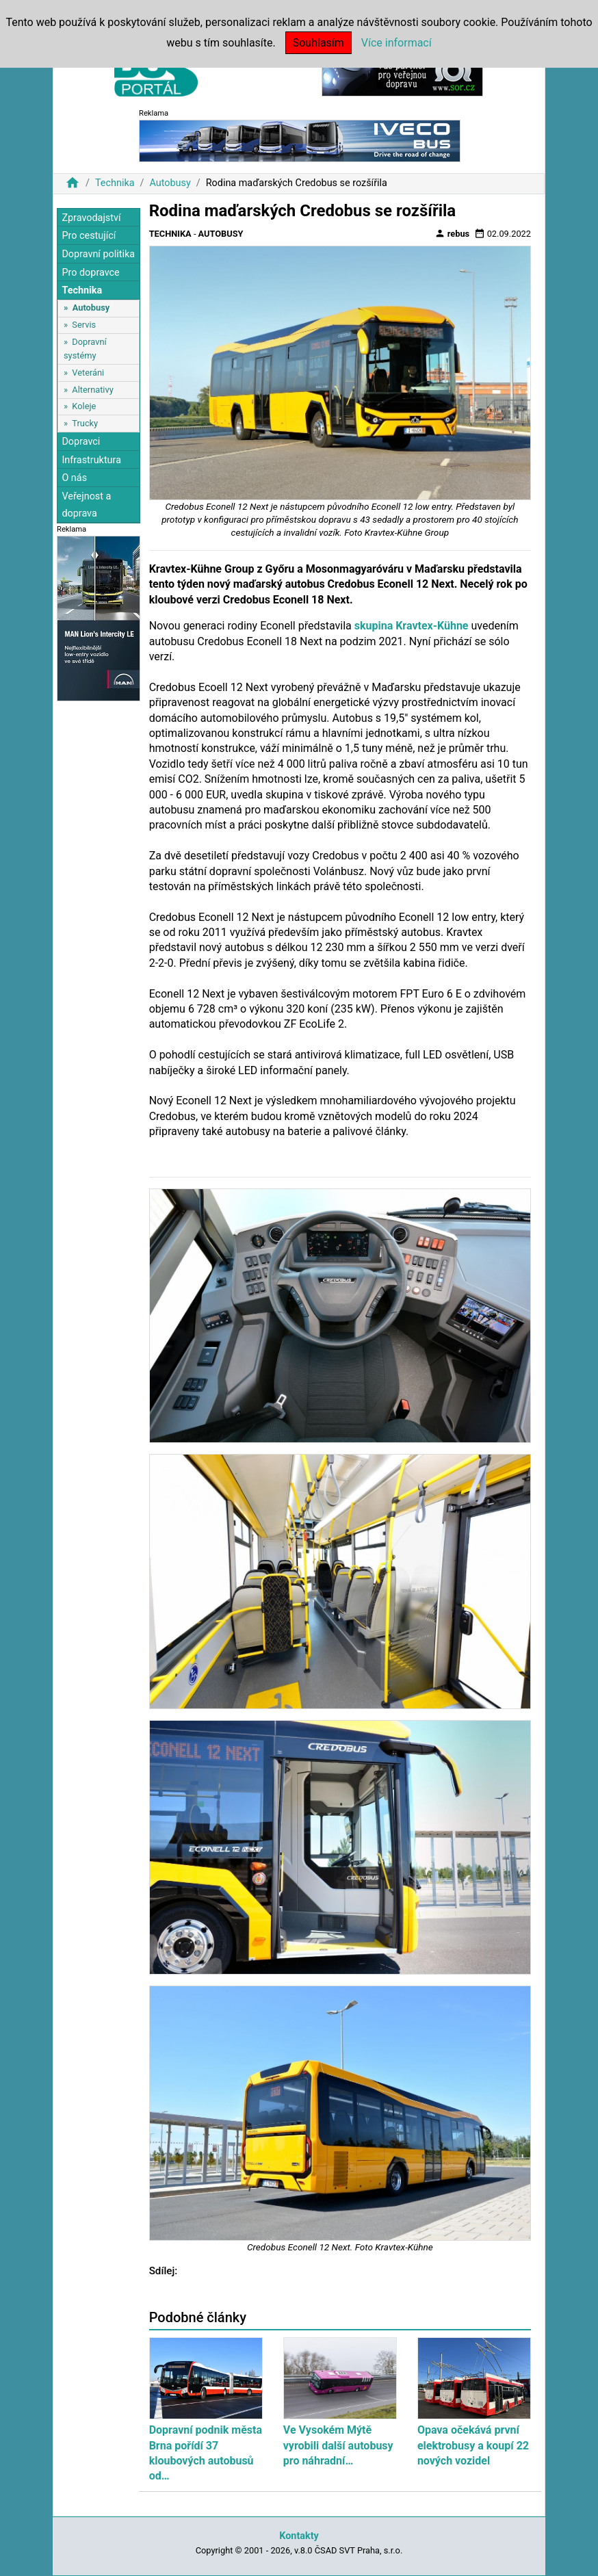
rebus (452, 233)
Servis (84, 325)
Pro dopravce (90, 272)
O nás (74, 478)
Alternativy (92, 390)
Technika (115, 183)
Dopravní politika (98, 254)
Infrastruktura (91, 460)
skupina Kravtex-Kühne (411, 625)
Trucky (85, 423)
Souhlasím (318, 42)
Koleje (84, 406)
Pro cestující (89, 236)
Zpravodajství (91, 218)
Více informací (396, 42)
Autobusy (169, 183)
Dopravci (81, 441)
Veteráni (88, 372)
